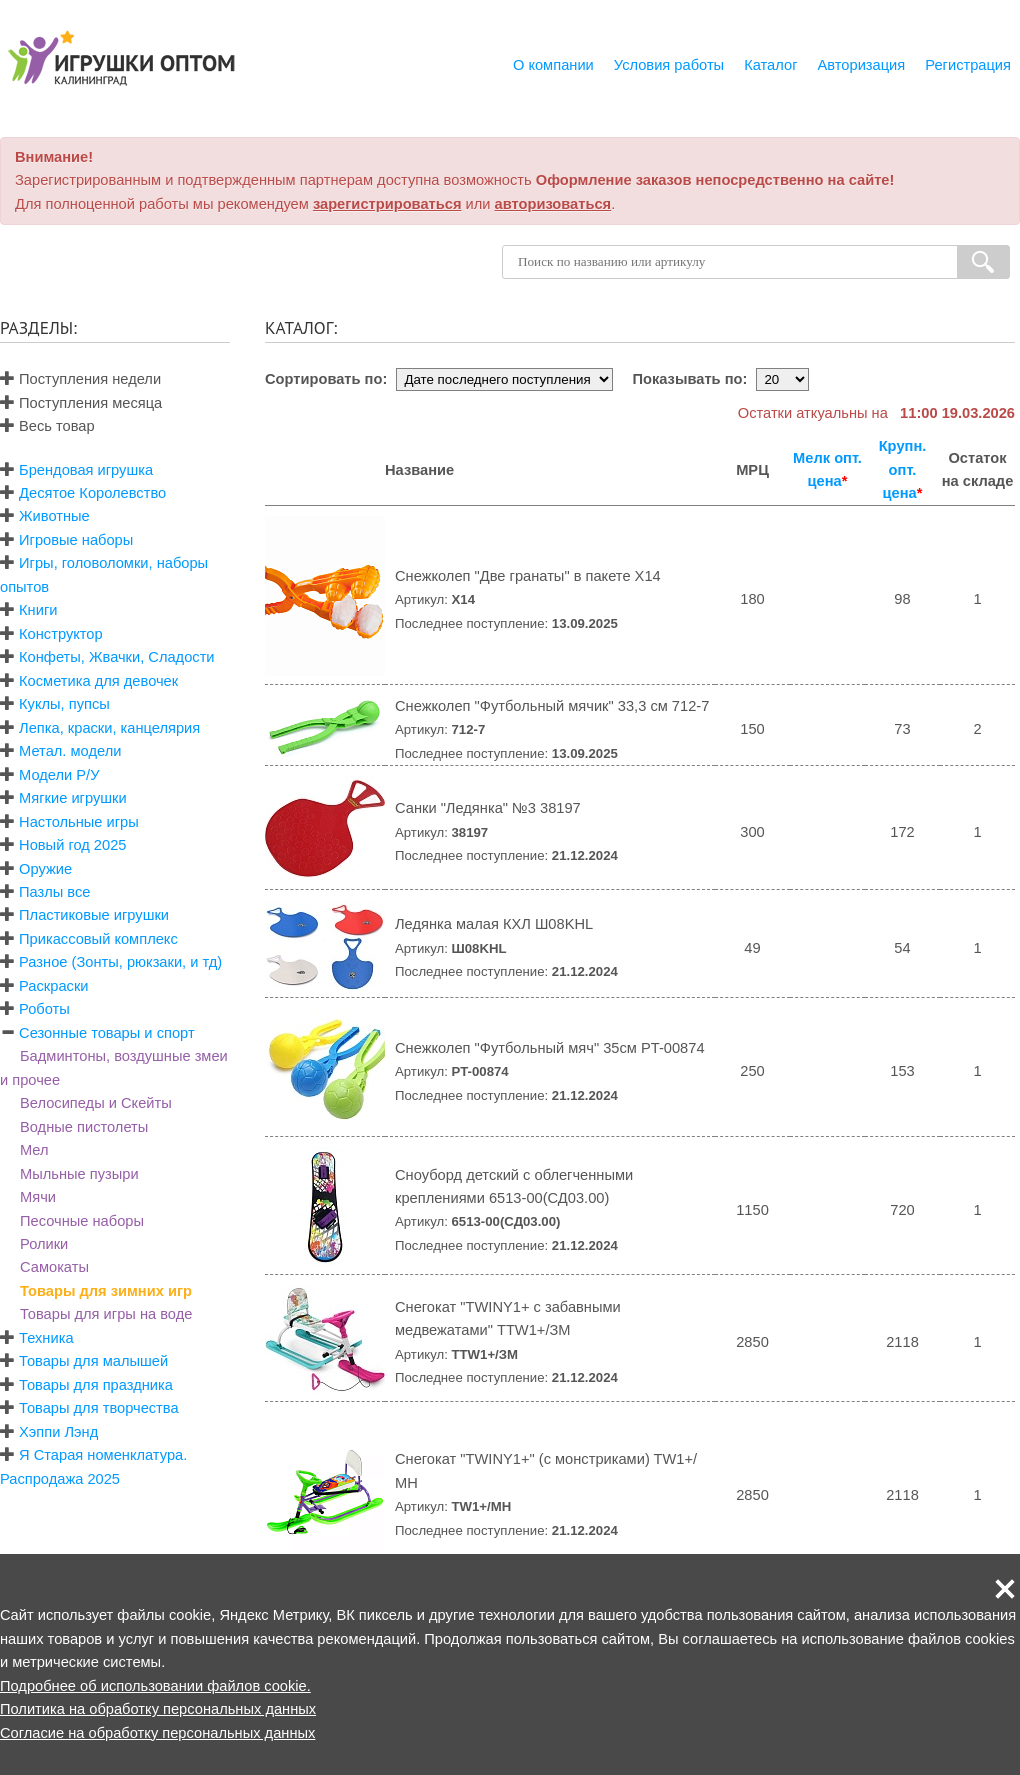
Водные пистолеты (84, 1127)
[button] (1005, 1589)
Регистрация (968, 65)
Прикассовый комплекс (98, 939)
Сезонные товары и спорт (107, 1033)
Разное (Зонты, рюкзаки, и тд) (120, 962)
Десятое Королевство (92, 493)
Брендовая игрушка (86, 470)
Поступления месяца (81, 403)
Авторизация (862, 65)
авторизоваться (553, 204)
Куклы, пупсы (64, 704)
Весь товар (47, 426)
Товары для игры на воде (106, 1314)
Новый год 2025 (72, 845)
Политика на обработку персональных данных (158, 1709)
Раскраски (53, 986)
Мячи (38, 1197)
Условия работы (669, 65)
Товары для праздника (96, 1385)
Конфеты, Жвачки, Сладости (116, 657)
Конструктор (61, 634)
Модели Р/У (59, 775)
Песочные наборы (82, 1221)
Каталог (770, 65)
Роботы (44, 1009)
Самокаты (54, 1267)
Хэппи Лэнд (58, 1432)
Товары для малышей (93, 1361)
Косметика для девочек (98, 681)
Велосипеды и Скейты (96, 1103)
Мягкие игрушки (73, 798)
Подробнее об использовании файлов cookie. (155, 1686)
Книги (38, 610)
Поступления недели (80, 379)
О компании (553, 65)
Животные (54, 516)
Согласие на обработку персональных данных (157, 1733)
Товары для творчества (99, 1408)
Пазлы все (54, 892)
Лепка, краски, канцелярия (109, 728)
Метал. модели (70, 751)
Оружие (45, 869)
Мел (34, 1150)
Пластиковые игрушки (94, 915)
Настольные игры (79, 822)
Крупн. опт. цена (903, 469)
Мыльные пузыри (79, 1174)
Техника (46, 1338)
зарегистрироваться (387, 204)
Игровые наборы (76, 540)
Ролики (44, 1244)
